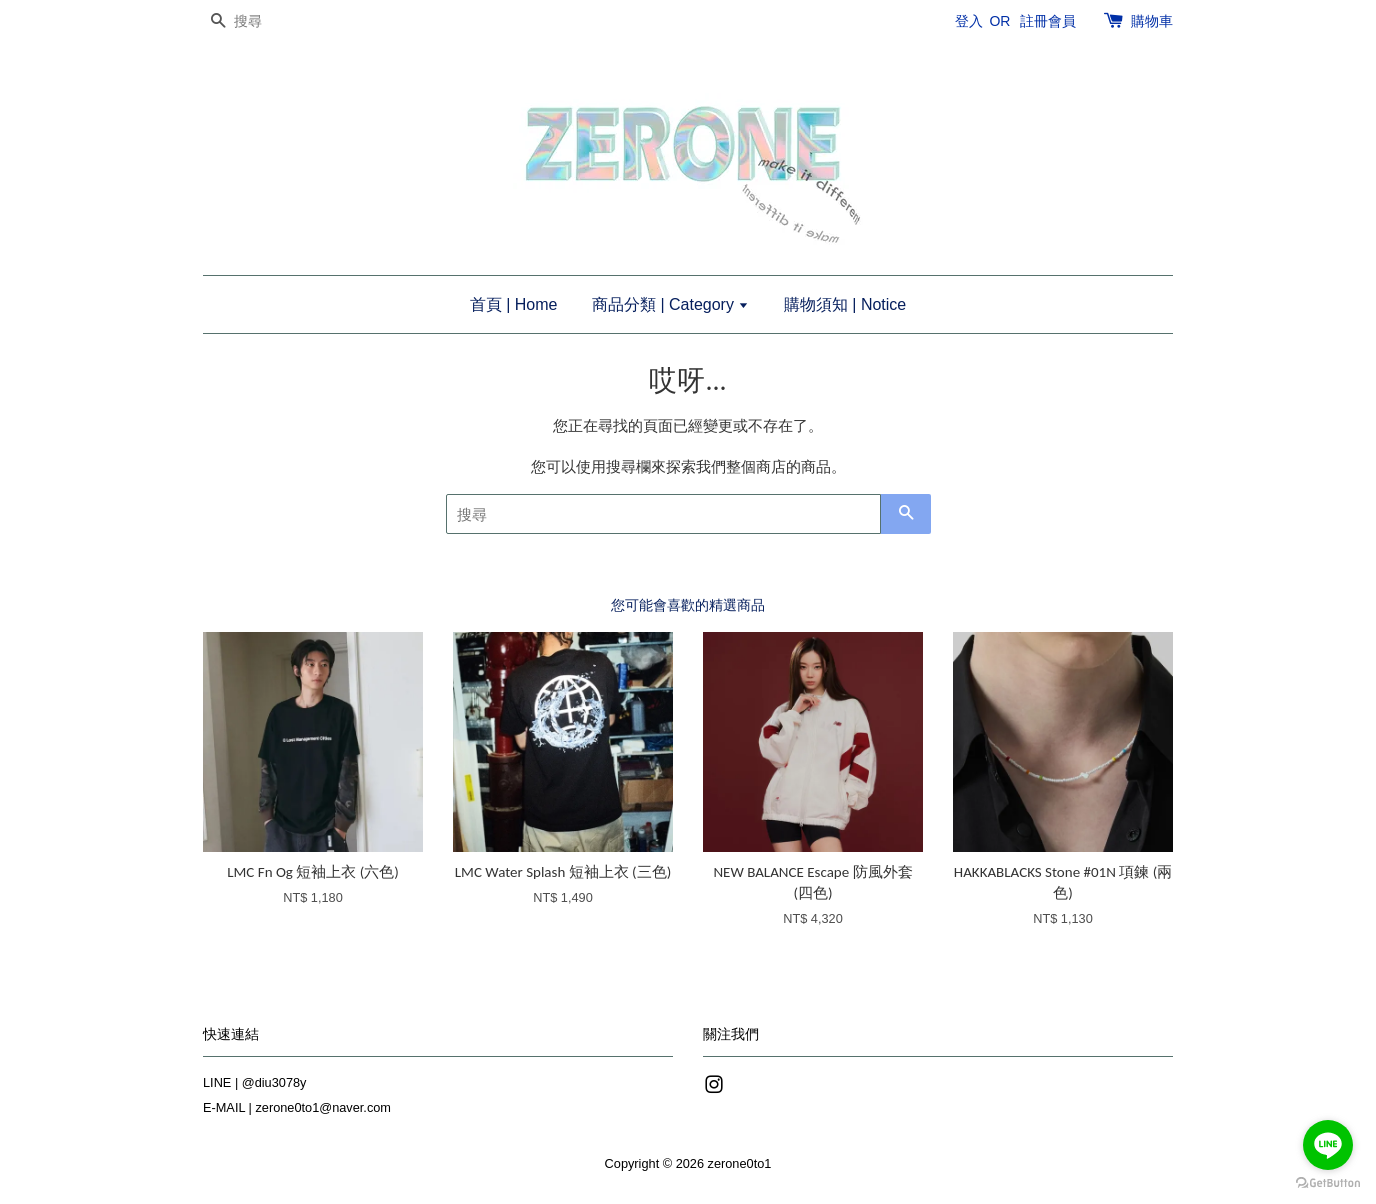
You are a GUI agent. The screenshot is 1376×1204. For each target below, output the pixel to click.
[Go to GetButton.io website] (1328, 1183)
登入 (969, 21)
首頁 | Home (514, 304)
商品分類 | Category (670, 304)
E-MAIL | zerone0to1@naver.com (297, 1107)
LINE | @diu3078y (254, 1082)
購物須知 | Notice (845, 304)
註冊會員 (1048, 21)
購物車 (1152, 21)
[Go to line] (1328, 1145)
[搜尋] (263, 21)
